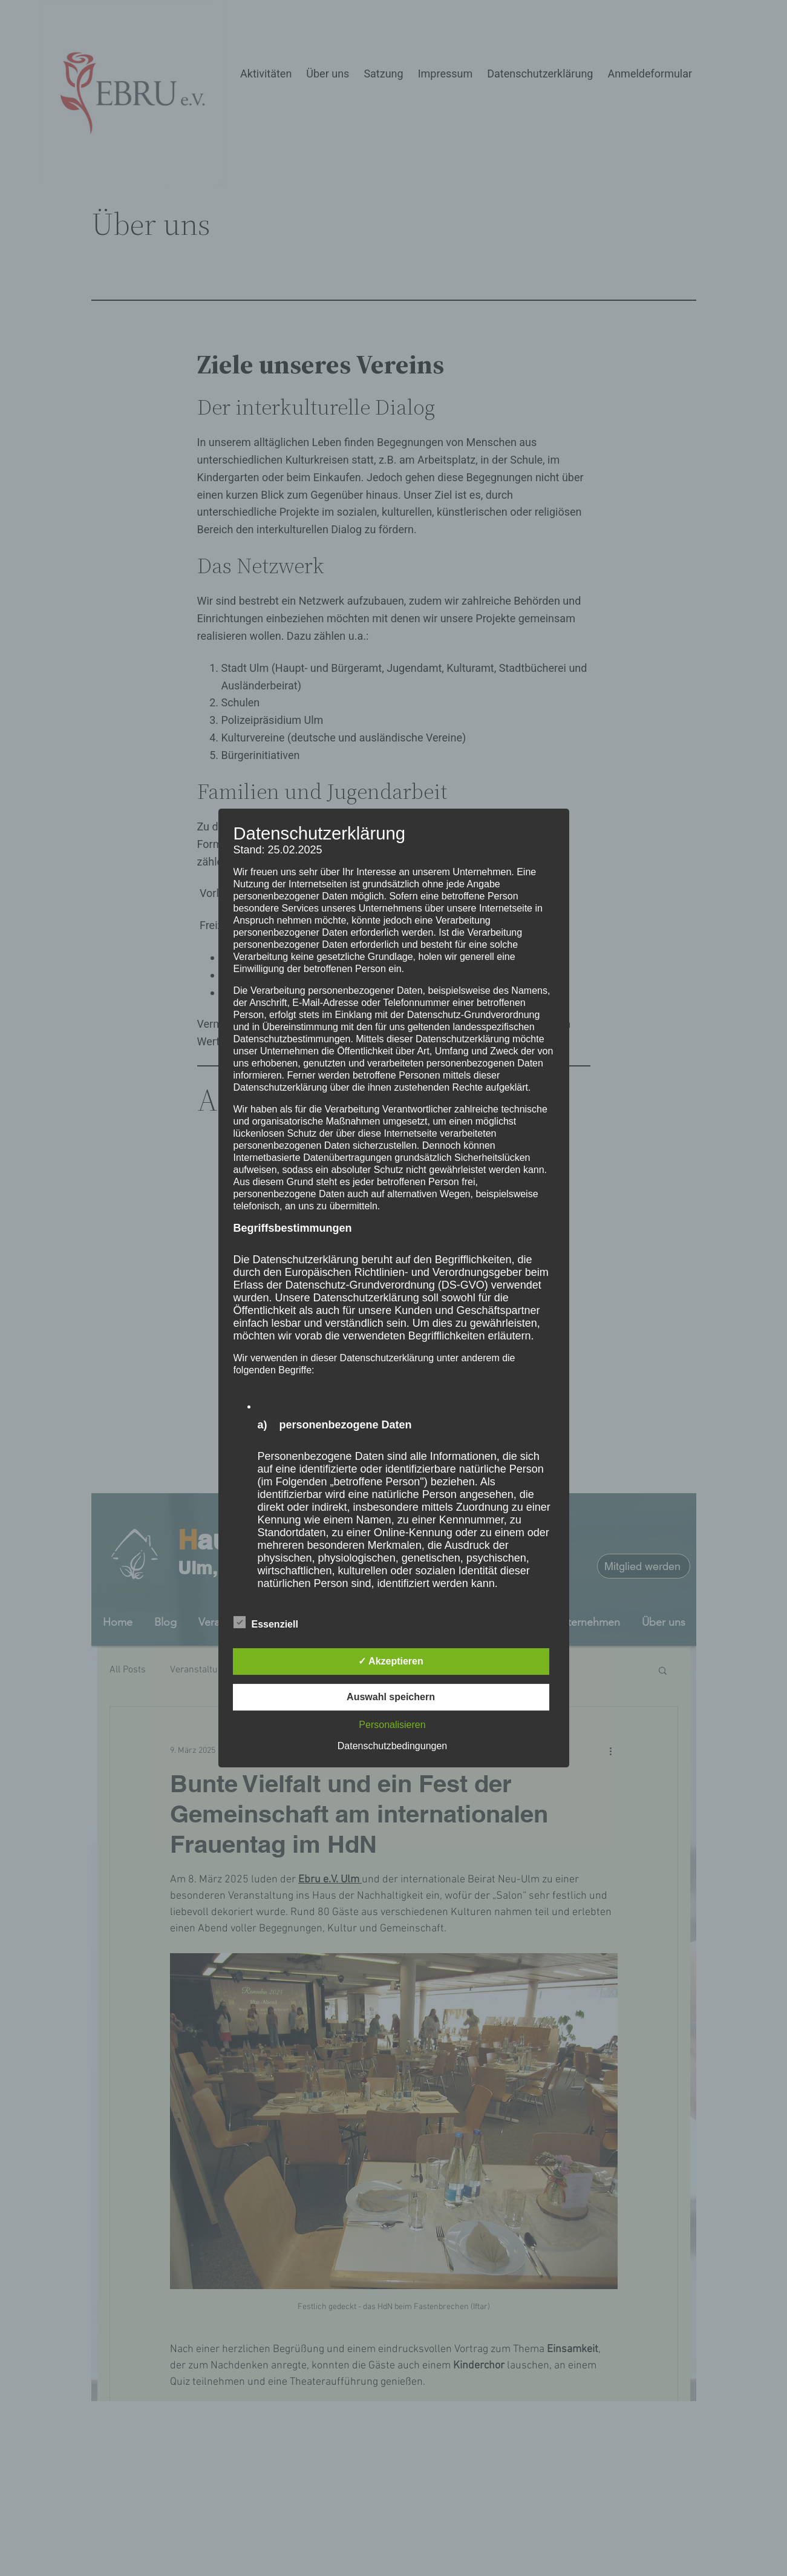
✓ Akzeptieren (390, 1661)
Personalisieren (392, 1725)
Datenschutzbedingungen (392, 1746)
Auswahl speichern (391, 1697)
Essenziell (265, 1622)
